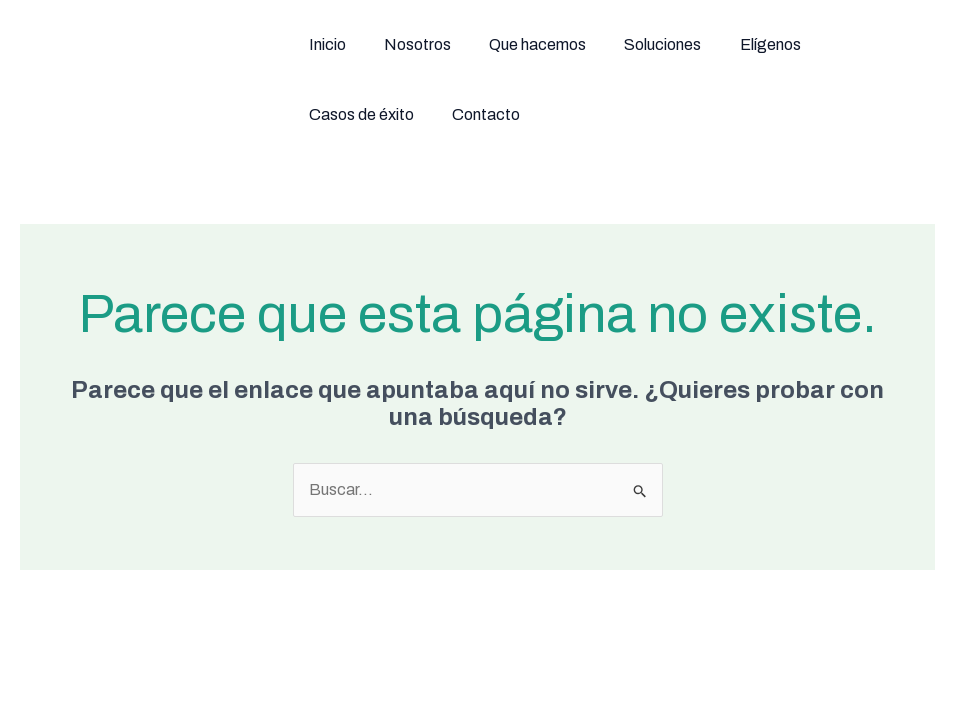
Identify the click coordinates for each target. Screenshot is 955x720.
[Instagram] (757, 663)
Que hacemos (483, 44)
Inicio (311, 44)
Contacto (885, 44)
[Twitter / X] (701, 663)
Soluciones (589, 44)
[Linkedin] (813, 663)
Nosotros (382, 44)
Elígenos (677, 44)
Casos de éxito (779, 44)
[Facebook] (645, 663)
